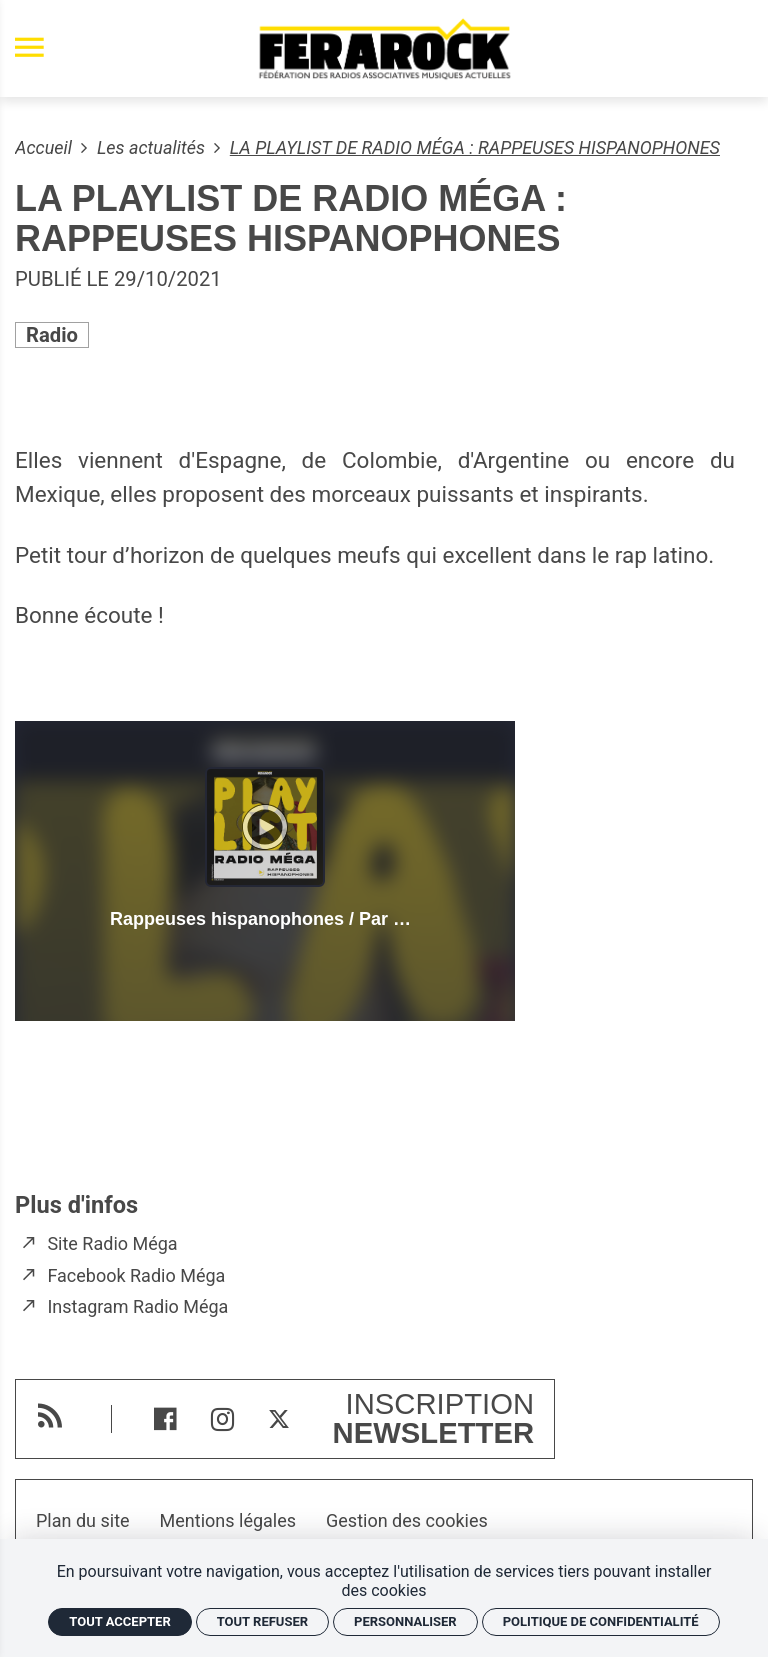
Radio (52, 335)
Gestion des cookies (407, 1520)
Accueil (45, 147)
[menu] (29, 48)
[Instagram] (222, 1419)
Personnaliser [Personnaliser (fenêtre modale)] (405, 1621)
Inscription (434, 1419)
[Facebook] (165, 1419)
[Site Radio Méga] (101, 1244)
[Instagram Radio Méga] (126, 1307)
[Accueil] (384, 48)
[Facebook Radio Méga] (125, 1276)
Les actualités (153, 147)
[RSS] (49, 1415)
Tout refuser (262, 1621)
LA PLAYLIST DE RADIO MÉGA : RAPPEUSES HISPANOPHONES (475, 147)
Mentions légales (228, 1520)
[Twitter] (279, 1419)
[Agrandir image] (384, 391)
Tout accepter (119, 1621)
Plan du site (83, 1520)
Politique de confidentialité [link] (601, 1621)
